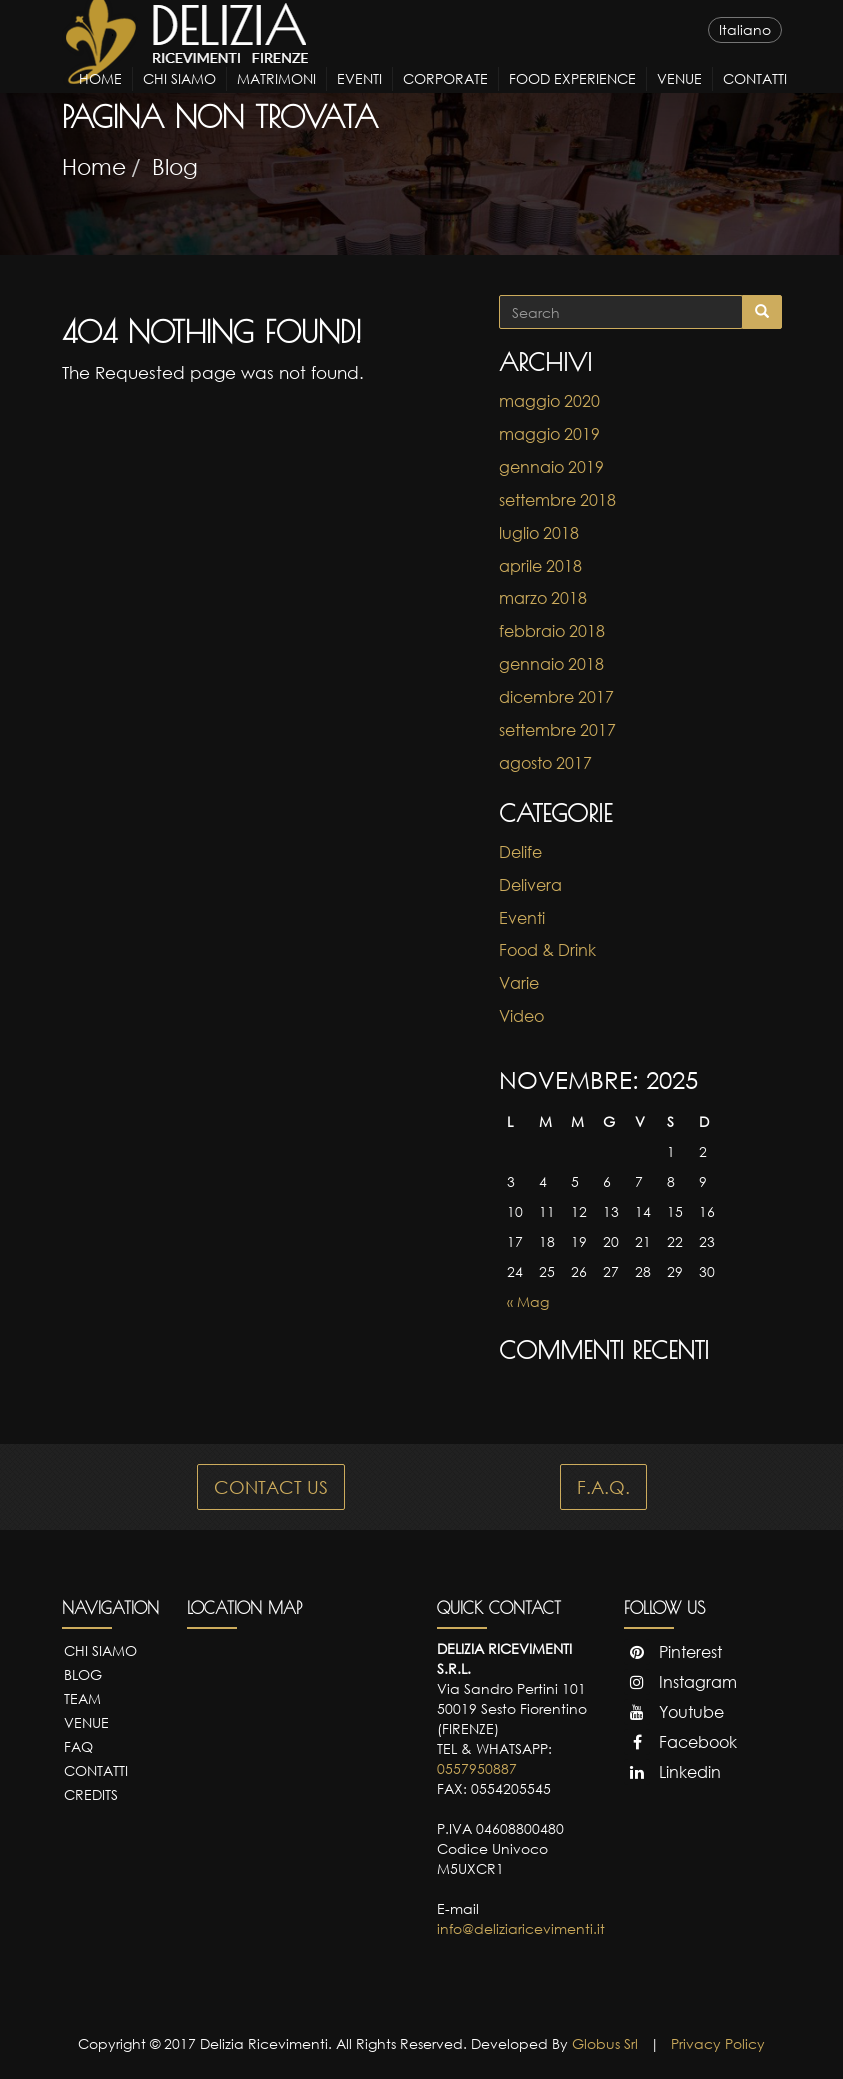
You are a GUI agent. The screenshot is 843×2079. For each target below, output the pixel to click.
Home (100, 96)
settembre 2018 (557, 500)
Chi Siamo (179, 96)
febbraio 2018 (552, 631)
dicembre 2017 (556, 697)
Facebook (680, 1742)
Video (521, 1016)
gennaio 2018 (551, 664)
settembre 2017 (557, 730)
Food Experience (572, 96)
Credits (91, 1794)
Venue (679, 96)
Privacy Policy (718, 2043)
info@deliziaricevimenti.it (521, 1928)
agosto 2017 (545, 763)
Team (82, 1698)
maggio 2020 (549, 401)
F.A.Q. (603, 1487)
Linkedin (672, 1772)
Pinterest (673, 1652)
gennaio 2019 (551, 467)
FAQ (78, 1746)
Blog (175, 166)
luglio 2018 (539, 533)
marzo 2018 (543, 598)
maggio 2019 (549, 434)
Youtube (674, 1712)
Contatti (755, 96)
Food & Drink (547, 950)
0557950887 (477, 1768)
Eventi (359, 96)
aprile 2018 (540, 566)
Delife (520, 852)
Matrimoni (276, 96)
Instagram (680, 1682)
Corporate (445, 96)
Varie (519, 983)
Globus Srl (605, 2043)
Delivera (530, 885)
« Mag (528, 1301)
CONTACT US (271, 1487)
